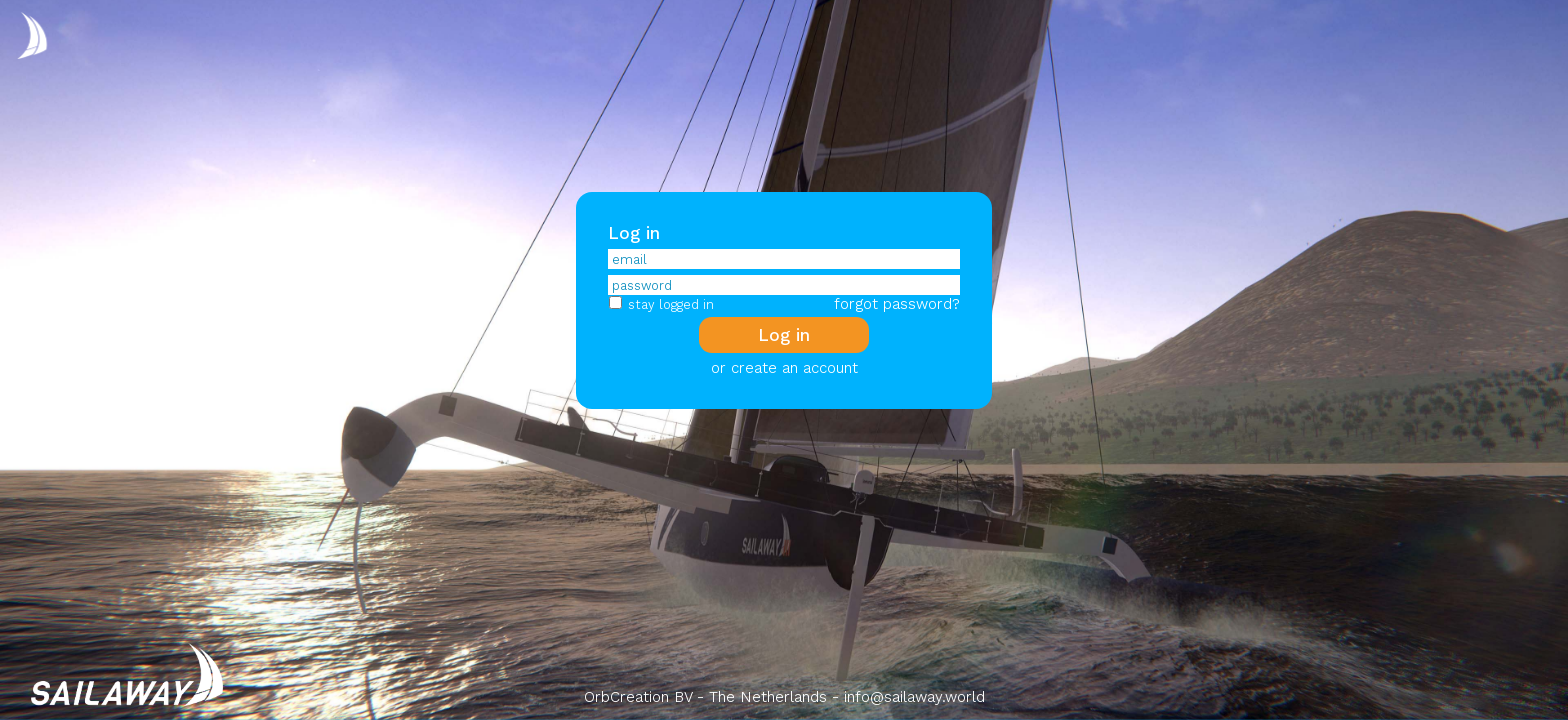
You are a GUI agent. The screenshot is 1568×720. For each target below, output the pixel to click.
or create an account (784, 368)
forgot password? (897, 304)
